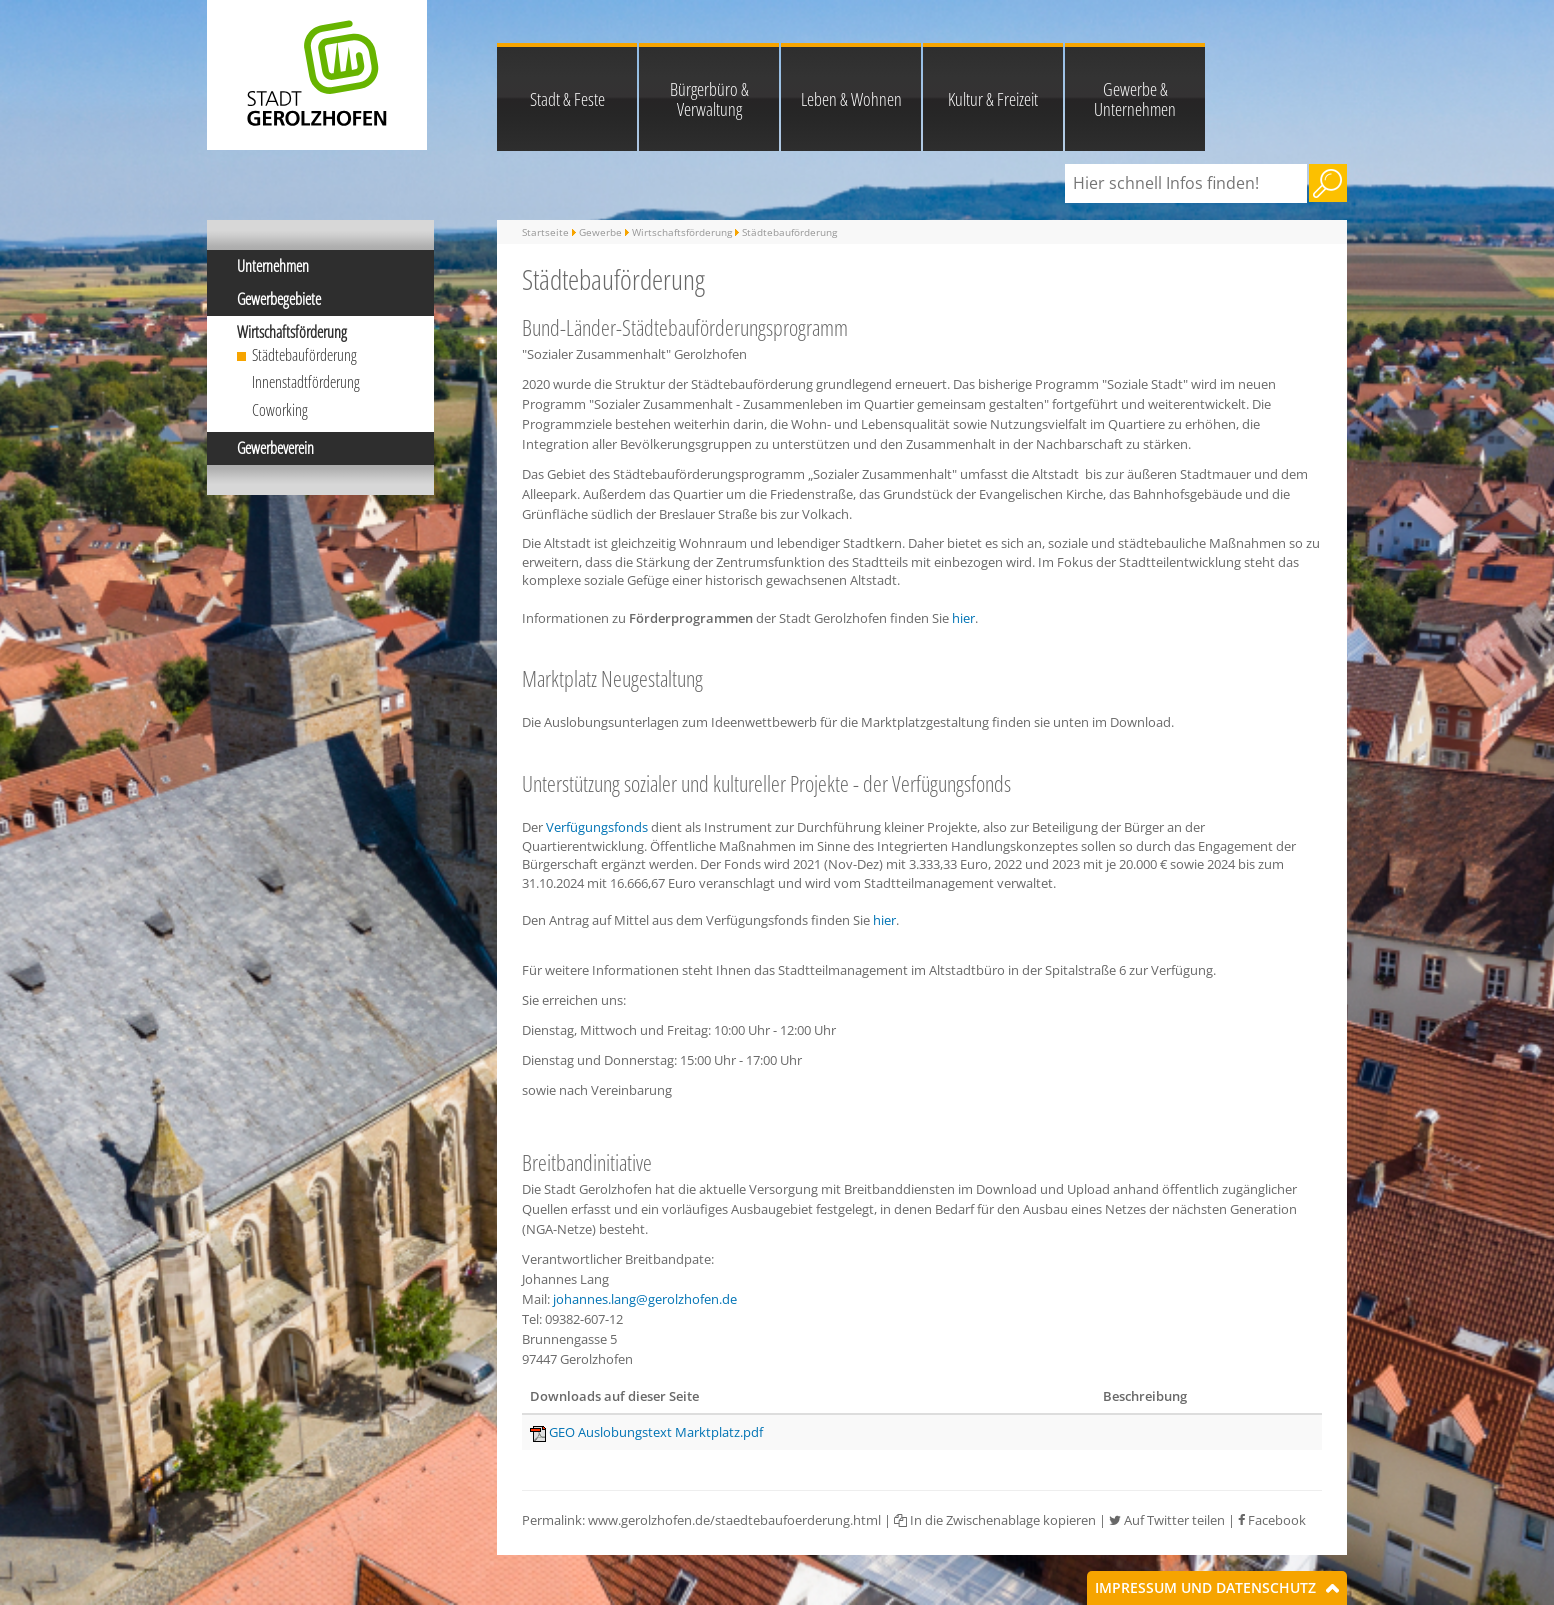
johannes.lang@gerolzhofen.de (645, 1299)
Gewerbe (600, 232)
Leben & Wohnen (851, 99)
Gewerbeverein (275, 448)
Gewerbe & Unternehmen (1135, 99)
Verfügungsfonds (597, 827)
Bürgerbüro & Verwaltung (709, 99)
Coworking (280, 410)
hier (963, 618)
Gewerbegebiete (279, 299)
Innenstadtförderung (306, 382)
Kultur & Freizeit (993, 99)
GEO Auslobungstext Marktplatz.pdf (656, 1432)
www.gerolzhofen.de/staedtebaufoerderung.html (734, 1520)
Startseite (545, 232)
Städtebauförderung (304, 355)
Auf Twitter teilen (1167, 1520)
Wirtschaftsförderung (292, 332)
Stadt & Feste (567, 99)
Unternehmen (273, 266)
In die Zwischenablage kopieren (995, 1520)
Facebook (1272, 1520)
